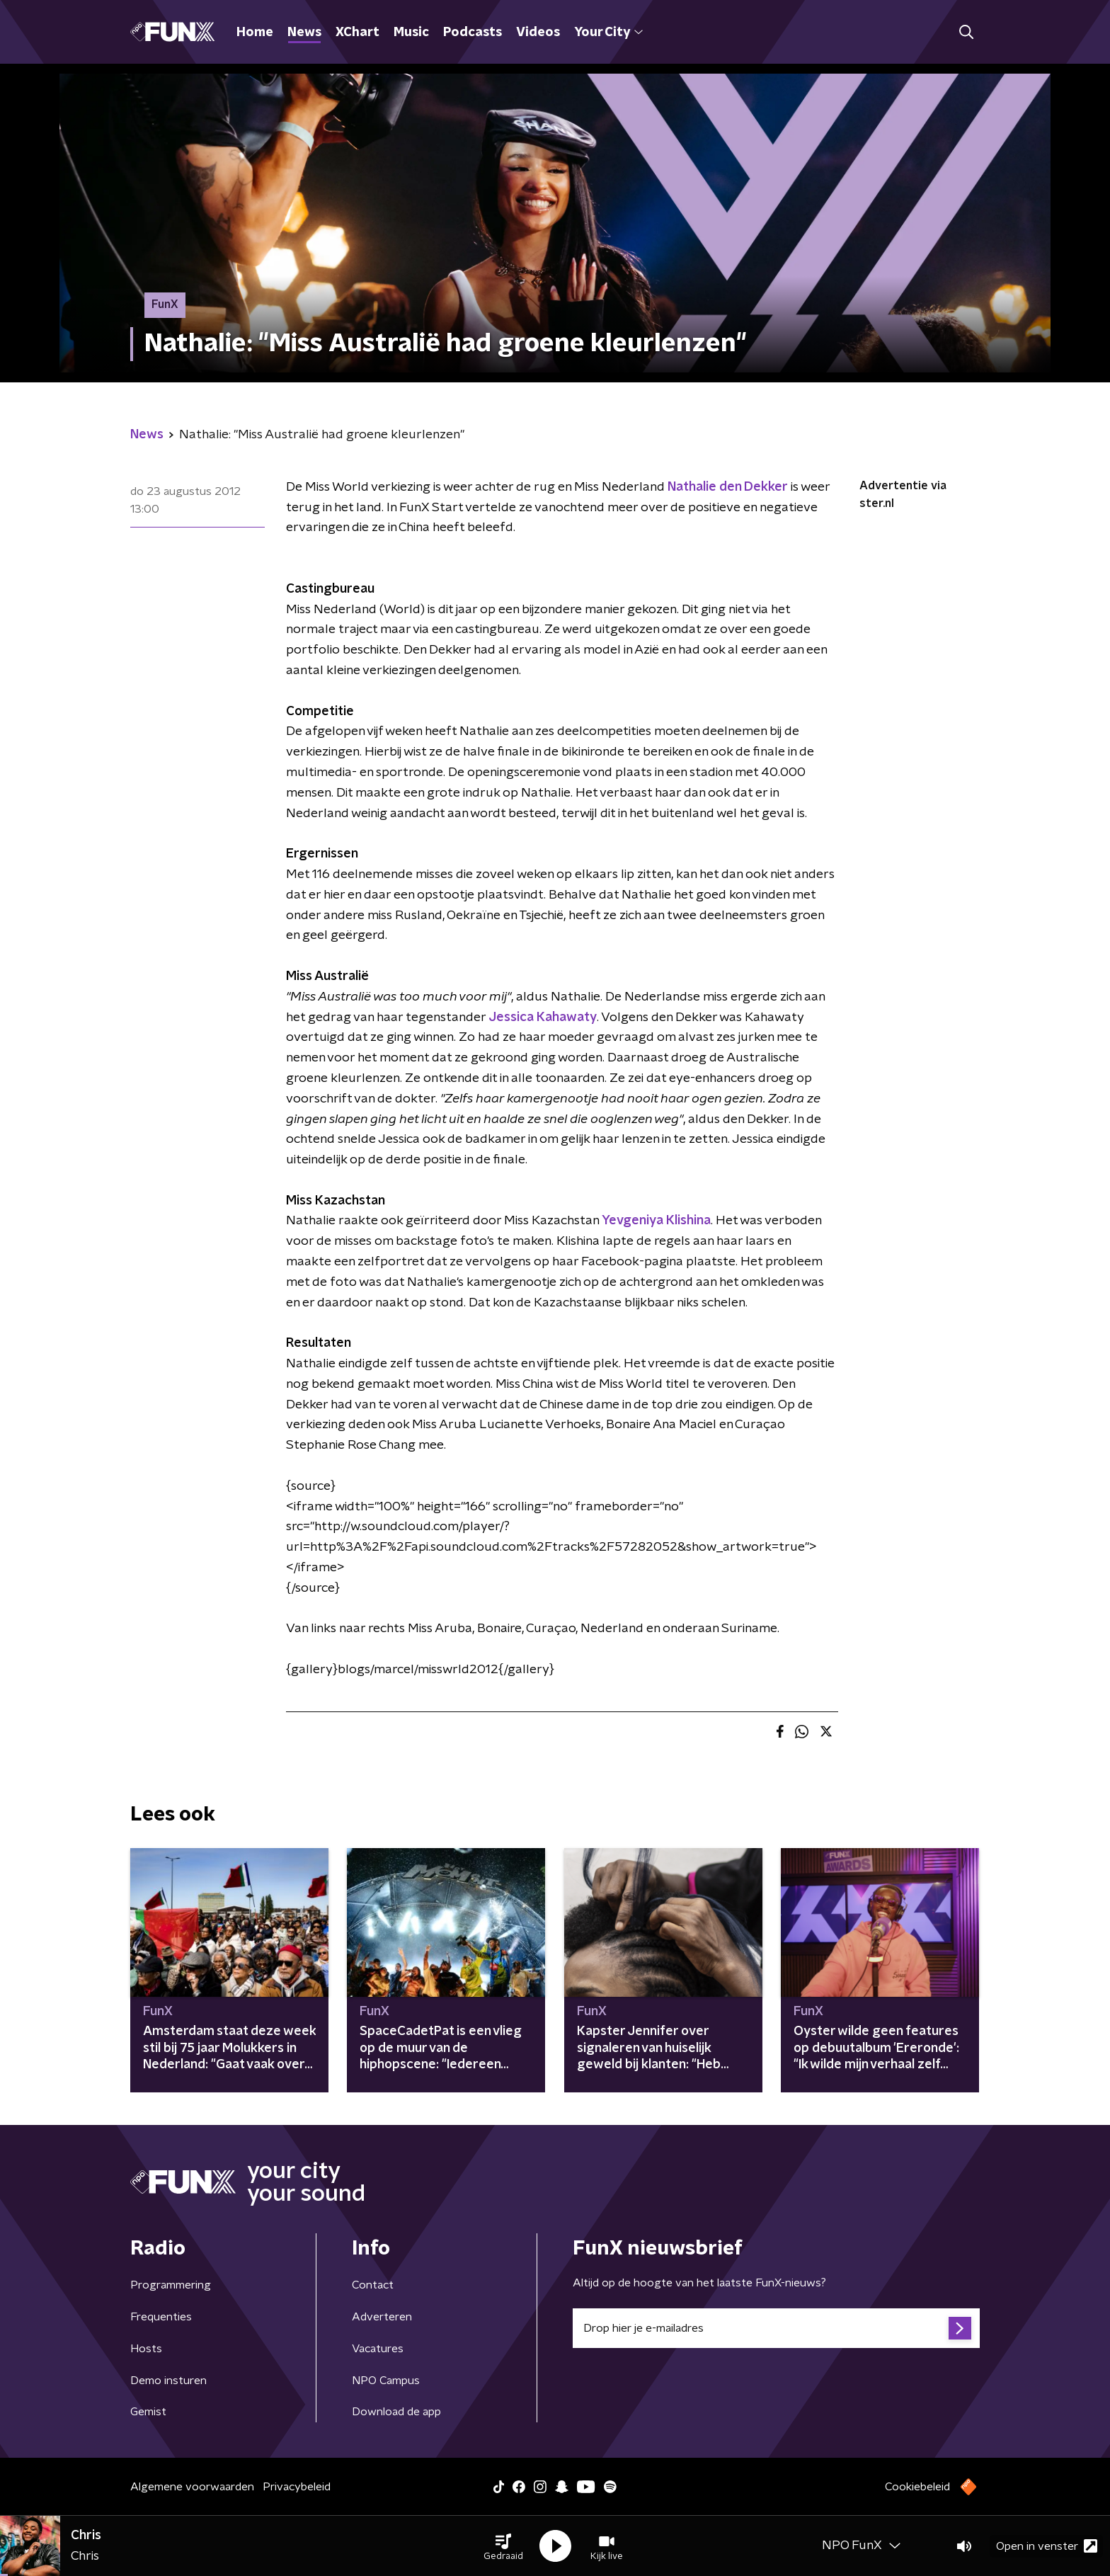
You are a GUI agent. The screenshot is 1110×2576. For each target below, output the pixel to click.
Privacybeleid (297, 2486)
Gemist (148, 2411)
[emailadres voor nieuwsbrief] (776, 2328)
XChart (357, 32)
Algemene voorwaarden (192, 2486)
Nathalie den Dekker (728, 487)
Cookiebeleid (917, 2486)
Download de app (396, 2411)
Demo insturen (168, 2380)
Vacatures (378, 2348)
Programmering (170, 2285)
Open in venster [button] (1046, 2546)
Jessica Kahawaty (542, 1017)
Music (411, 32)
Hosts (146, 2348)
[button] (503, 2546)
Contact (373, 2285)
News (304, 32)
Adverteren (382, 2317)
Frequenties (161, 2317)
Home (254, 32)
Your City (608, 32)
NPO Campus (386, 2380)
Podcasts (472, 32)
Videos (538, 32)
